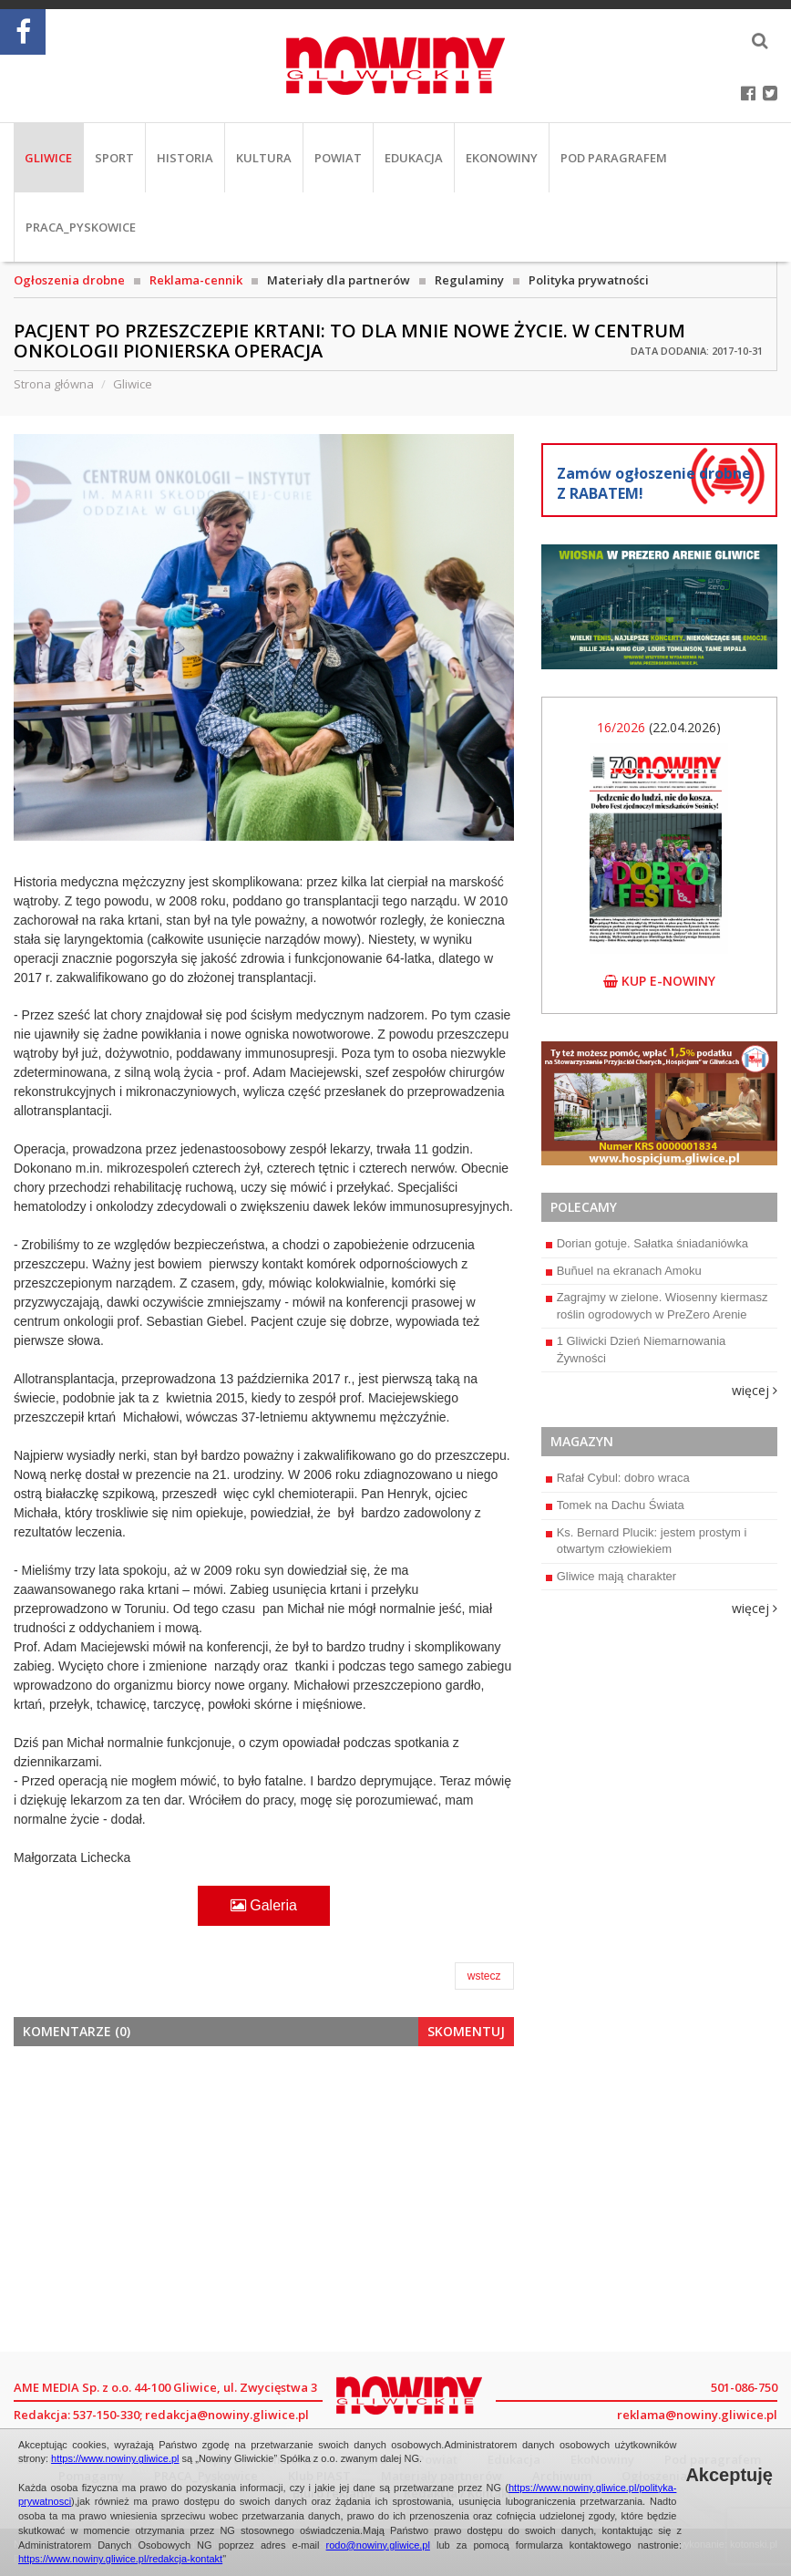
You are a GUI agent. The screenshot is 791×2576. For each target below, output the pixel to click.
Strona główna (54, 384)
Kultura (264, 158)
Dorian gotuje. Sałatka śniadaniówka (647, 1243)
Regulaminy (469, 280)
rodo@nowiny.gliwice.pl (378, 2545)
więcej (754, 1390)
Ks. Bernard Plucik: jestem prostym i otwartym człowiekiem (646, 1541)
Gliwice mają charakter (611, 1576)
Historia (185, 158)
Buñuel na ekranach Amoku (624, 1271)
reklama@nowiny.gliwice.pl (697, 2414)
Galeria (264, 1905)
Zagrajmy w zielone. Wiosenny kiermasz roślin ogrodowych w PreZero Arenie (657, 1305)
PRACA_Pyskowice (81, 227)
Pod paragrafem (613, 158)
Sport (114, 158)
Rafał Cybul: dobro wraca (618, 1478)
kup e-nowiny (659, 980)
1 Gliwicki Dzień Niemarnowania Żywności (636, 1349)
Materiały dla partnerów (338, 280)
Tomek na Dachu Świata (615, 1505)
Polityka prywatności (589, 280)
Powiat (338, 158)
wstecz (484, 1976)
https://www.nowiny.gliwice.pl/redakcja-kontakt (120, 2558)
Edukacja (414, 158)
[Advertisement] (264, 2196)
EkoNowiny (502, 158)
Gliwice (48, 158)
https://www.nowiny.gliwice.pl (115, 2458)
